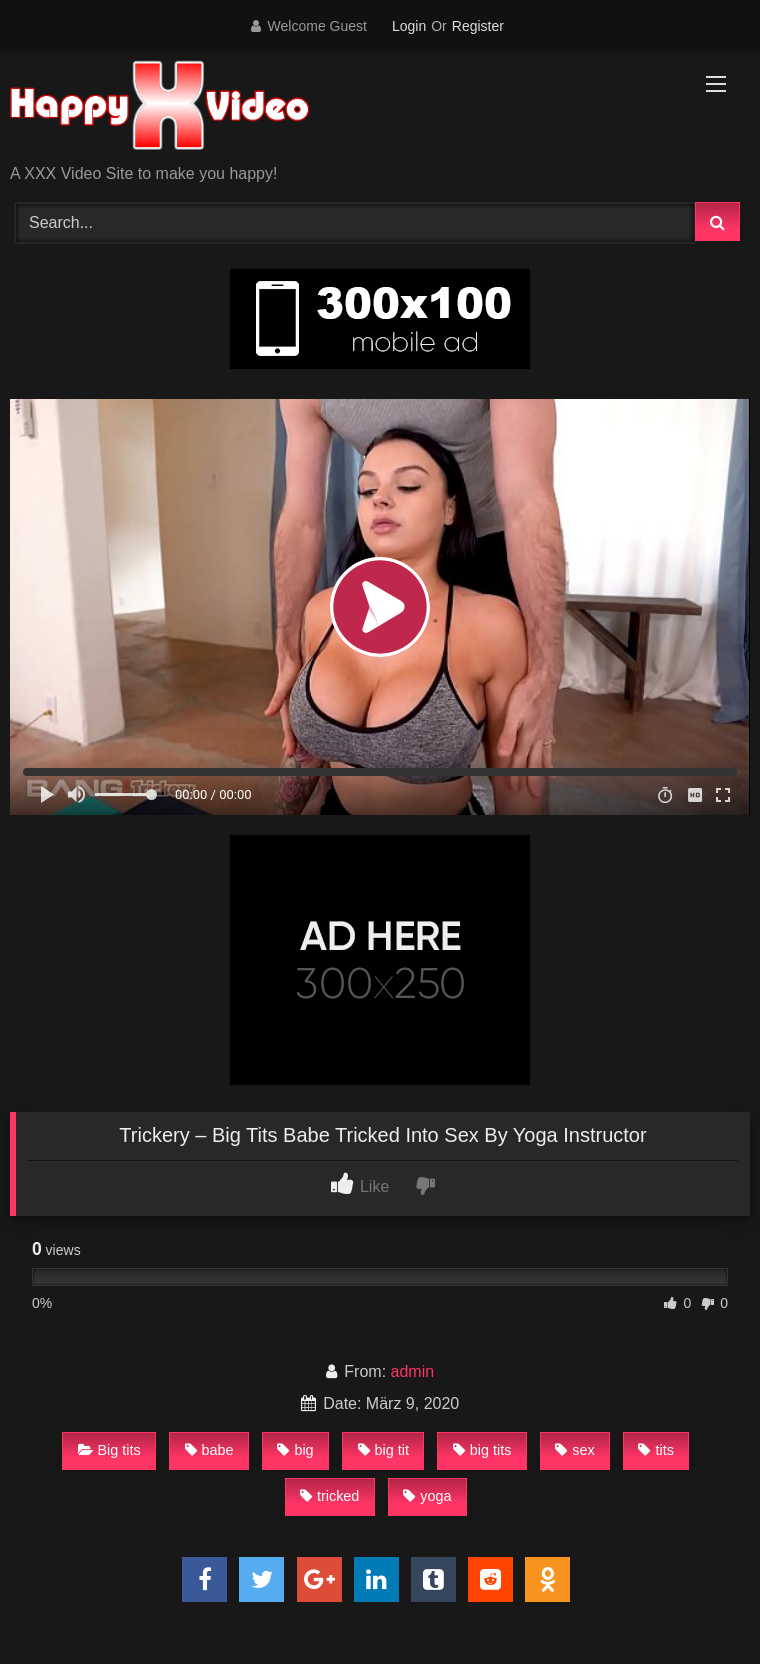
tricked (329, 1496)
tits (655, 1450)
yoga (427, 1496)
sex (574, 1450)
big (295, 1450)
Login (409, 26)
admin (413, 1371)
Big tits (109, 1450)
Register (478, 26)
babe (209, 1450)
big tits (482, 1450)
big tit (383, 1450)
